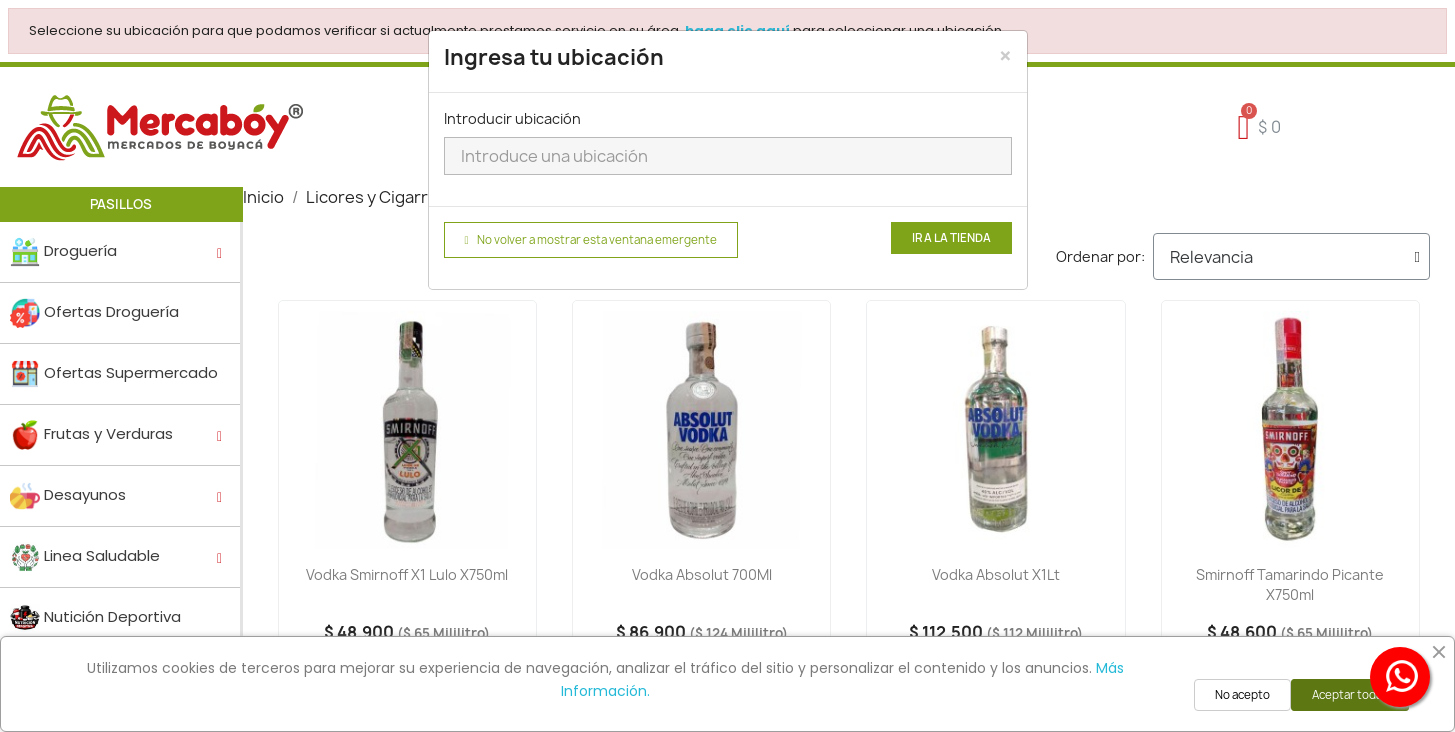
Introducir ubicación (512, 118)
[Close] (1005, 56)
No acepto (1242, 695)
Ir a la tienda (951, 238)
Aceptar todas (1350, 695)
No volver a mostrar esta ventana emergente (591, 240)
